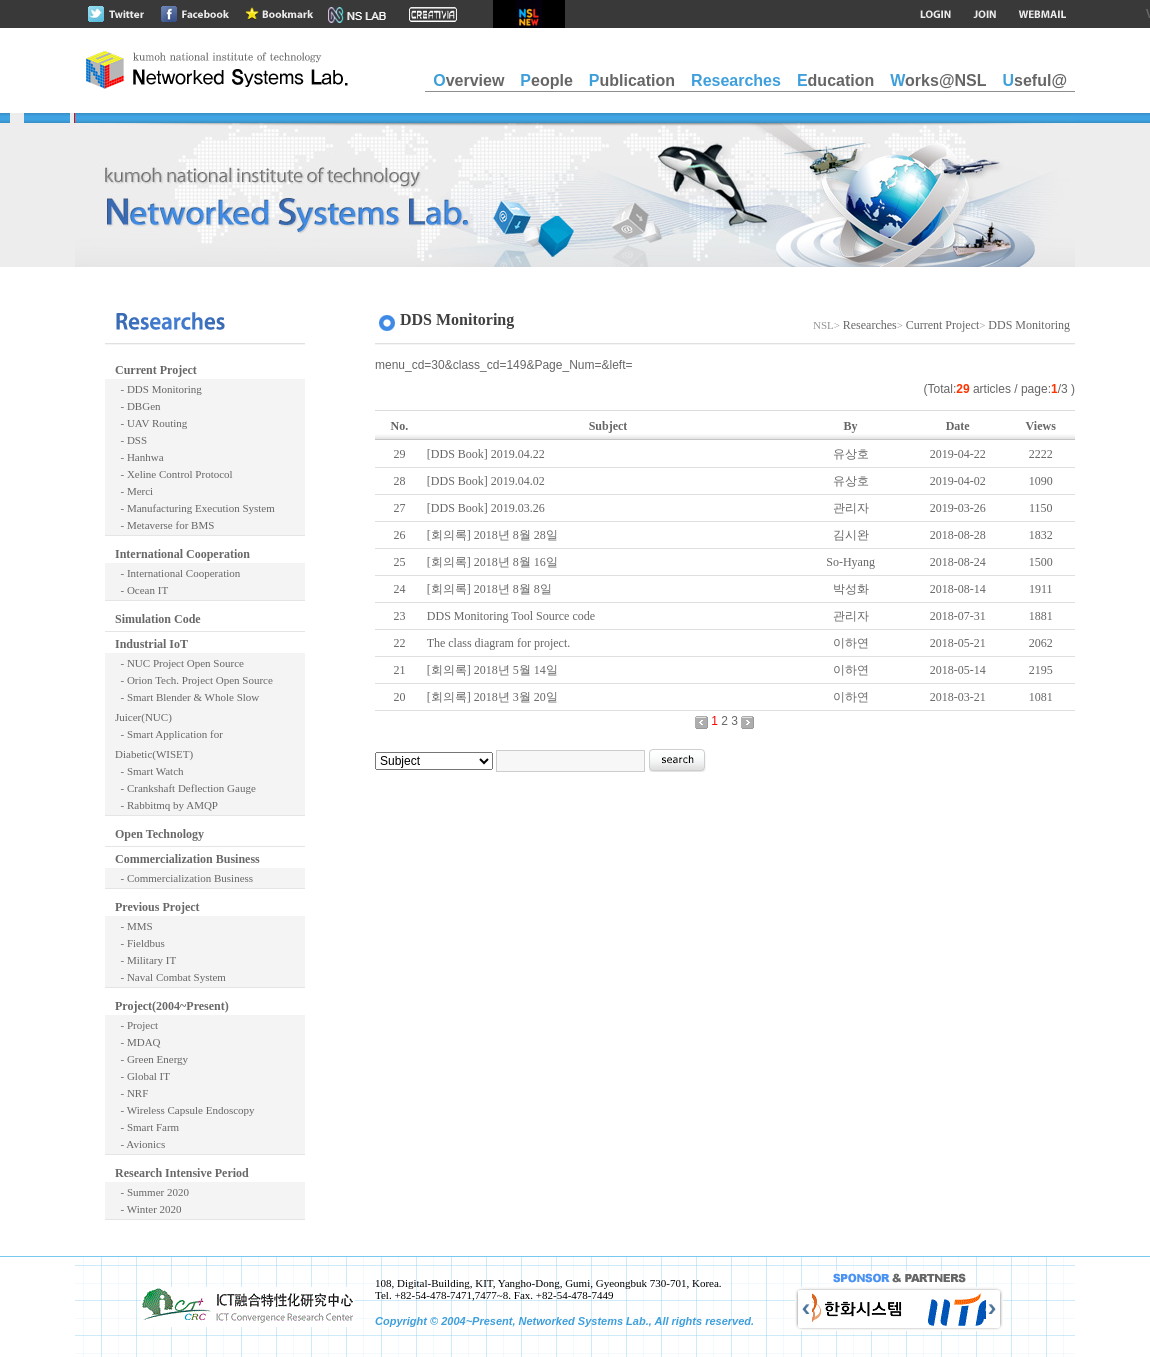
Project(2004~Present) (172, 1006)
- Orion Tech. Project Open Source (194, 680)
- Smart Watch (149, 771)
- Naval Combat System (170, 977)
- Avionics (140, 1144)
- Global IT (142, 1076)
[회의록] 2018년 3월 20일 (492, 697)
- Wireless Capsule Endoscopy (185, 1110)
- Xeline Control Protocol (174, 474)
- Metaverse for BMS (164, 525)
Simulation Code (158, 619)
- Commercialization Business (184, 878)
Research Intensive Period (182, 1173)
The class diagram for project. (499, 643)
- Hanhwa (139, 457)
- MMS (134, 926)
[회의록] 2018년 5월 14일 (492, 670)
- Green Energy (151, 1059)
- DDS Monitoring (158, 389)
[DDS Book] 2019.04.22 (486, 454)
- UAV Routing (151, 423)
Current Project (156, 370)
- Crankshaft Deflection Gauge (185, 788)
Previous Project (157, 907)
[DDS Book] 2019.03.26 (486, 508)
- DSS (131, 440)
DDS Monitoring (1029, 325)
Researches (870, 325)
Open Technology (159, 834)
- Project (136, 1025)
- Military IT (145, 960)
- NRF (131, 1093)
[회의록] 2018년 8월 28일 (492, 535)
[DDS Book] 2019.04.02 (486, 481)
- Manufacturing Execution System (195, 508)
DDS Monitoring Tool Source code (511, 616)
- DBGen (138, 406)
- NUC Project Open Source (179, 663)
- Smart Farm (147, 1127)
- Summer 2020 (152, 1192)
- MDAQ (138, 1042)
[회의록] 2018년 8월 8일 (489, 589)
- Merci (134, 491)
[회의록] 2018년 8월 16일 (492, 562)
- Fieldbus (140, 943)
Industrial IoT (151, 644)
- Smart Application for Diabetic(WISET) (169, 744)
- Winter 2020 (148, 1209)
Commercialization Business (187, 859)
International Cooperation (182, 554)
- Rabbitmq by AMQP (166, 805)
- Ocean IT (141, 590)
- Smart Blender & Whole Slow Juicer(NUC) (187, 707)
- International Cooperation (177, 573)
